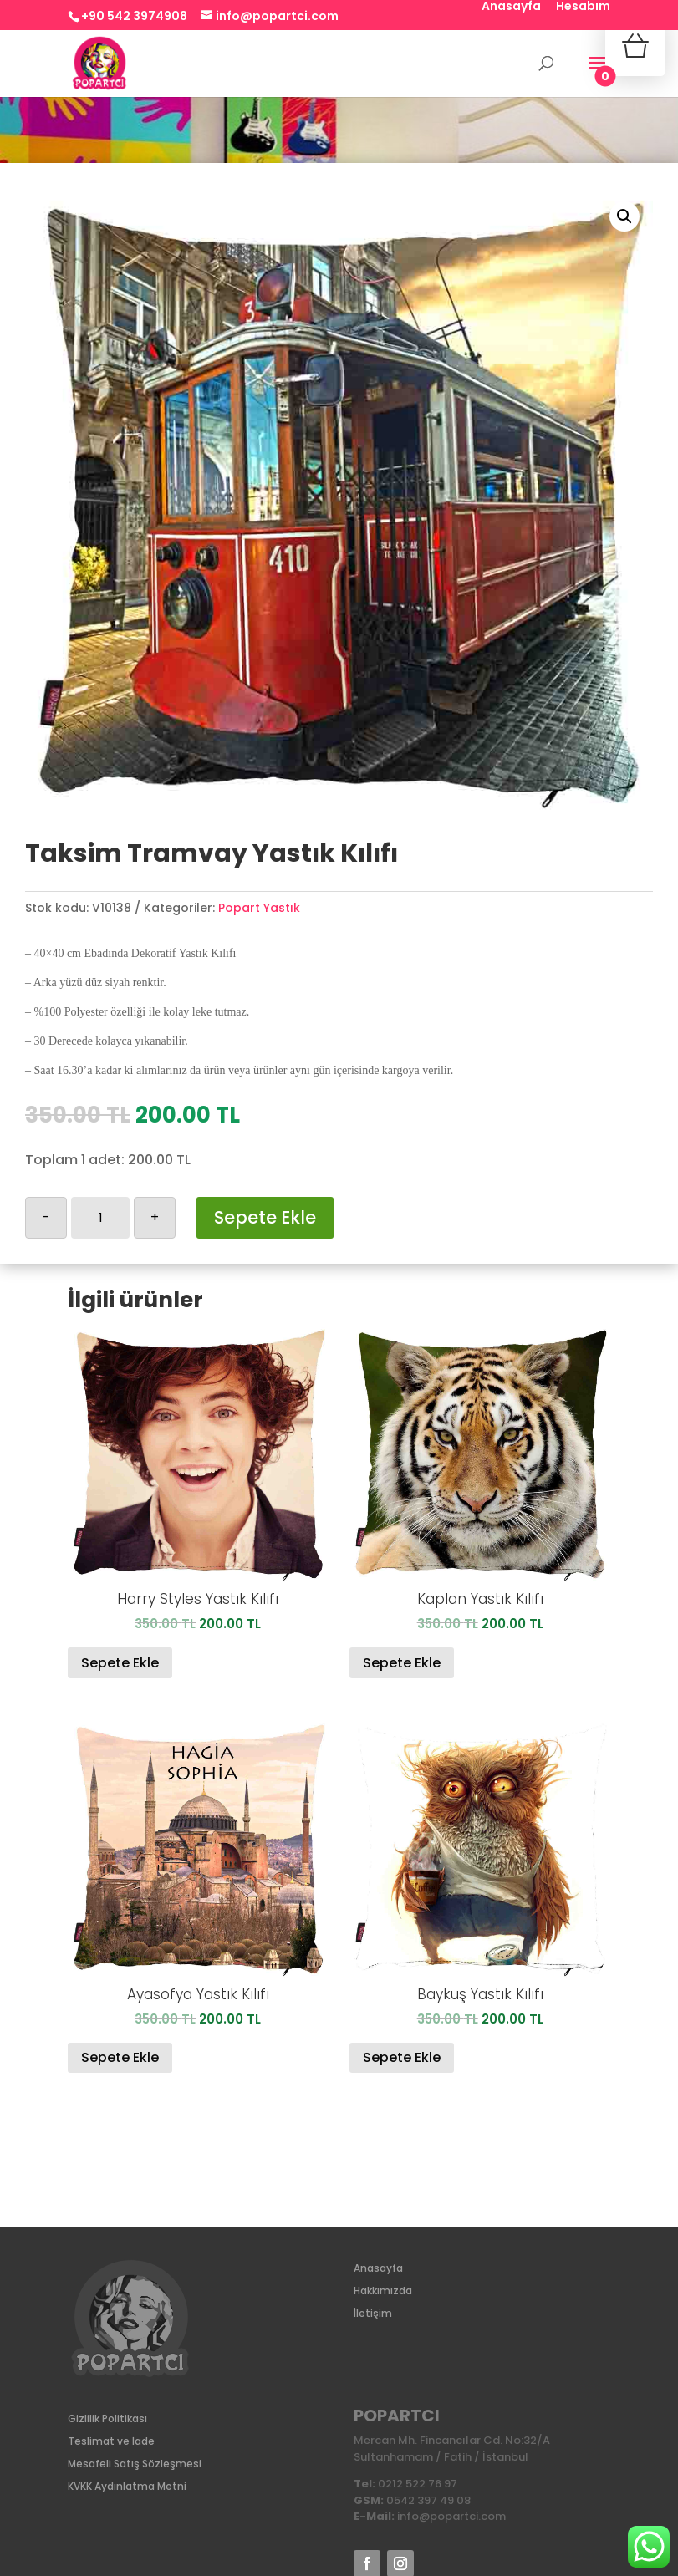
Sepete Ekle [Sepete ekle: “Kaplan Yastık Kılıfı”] (402, 1662)
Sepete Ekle (265, 1217)
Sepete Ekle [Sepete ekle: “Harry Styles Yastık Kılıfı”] (120, 1662)
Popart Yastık (259, 907)
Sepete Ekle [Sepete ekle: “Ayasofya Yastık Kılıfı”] (120, 2057)
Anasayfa (511, 7)
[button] (624, 216)
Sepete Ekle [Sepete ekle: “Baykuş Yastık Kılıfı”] (402, 2057)
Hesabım (583, 7)
